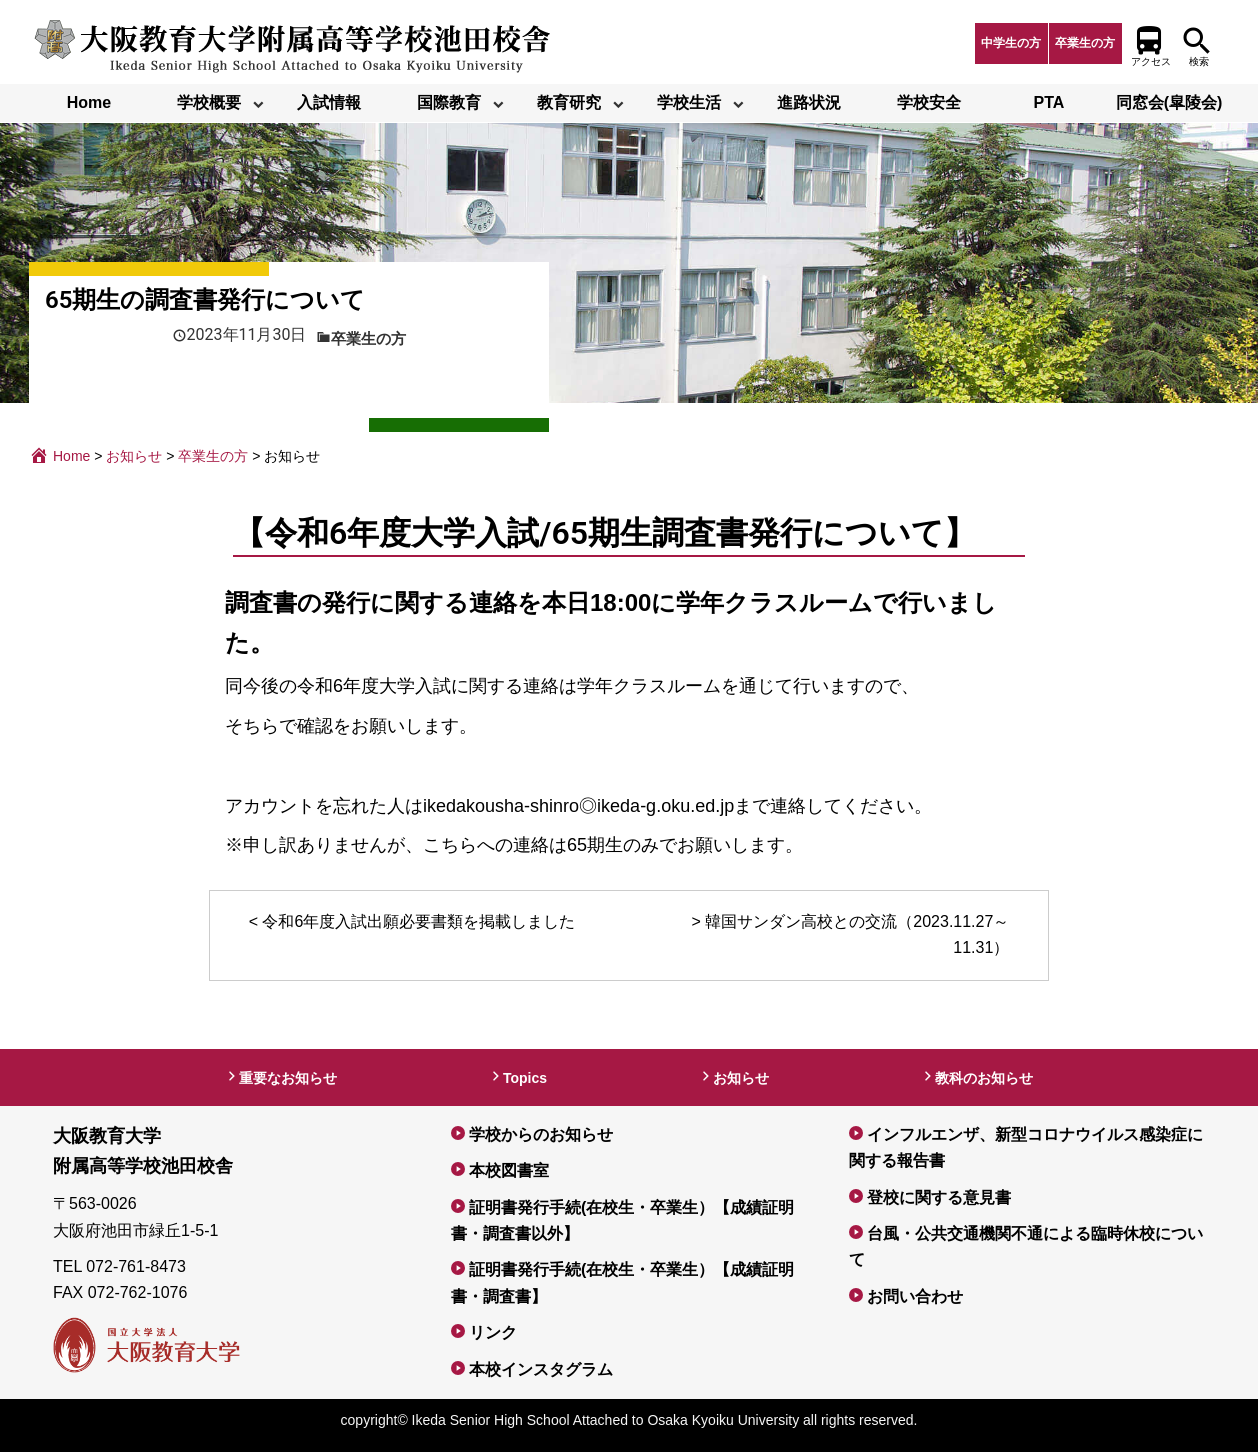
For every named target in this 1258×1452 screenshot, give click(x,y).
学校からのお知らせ (541, 1134)
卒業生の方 (1085, 43)
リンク (493, 1332)
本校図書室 (509, 1170)
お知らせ (741, 1078)
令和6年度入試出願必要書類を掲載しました (418, 921)
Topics (525, 1078)
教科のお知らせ (984, 1078)
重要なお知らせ (288, 1078)
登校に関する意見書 (939, 1197)
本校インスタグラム (541, 1369)
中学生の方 (1011, 43)
